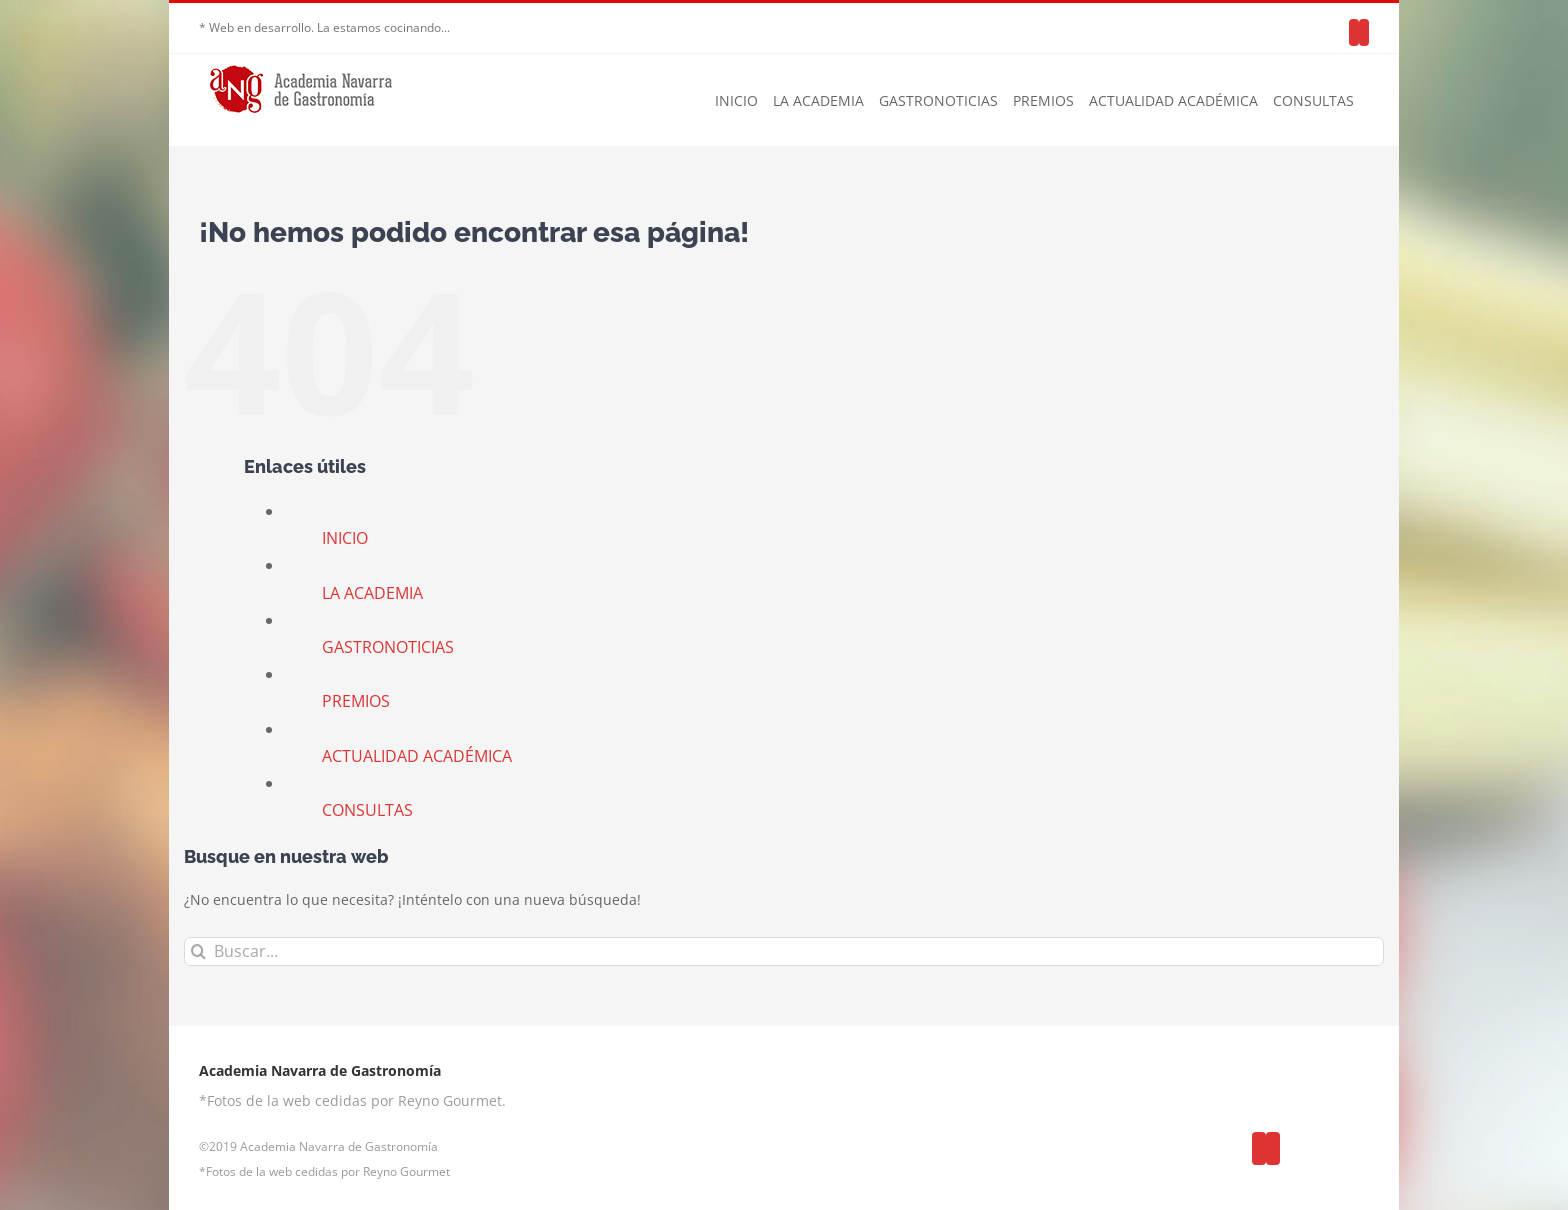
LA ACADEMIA (372, 593)
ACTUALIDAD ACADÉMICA (417, 756)
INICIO (345, 538)
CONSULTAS (367, 810)
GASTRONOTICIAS (388, 647)
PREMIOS (356, 701)
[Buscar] (198, 951)
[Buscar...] (784, 951)
